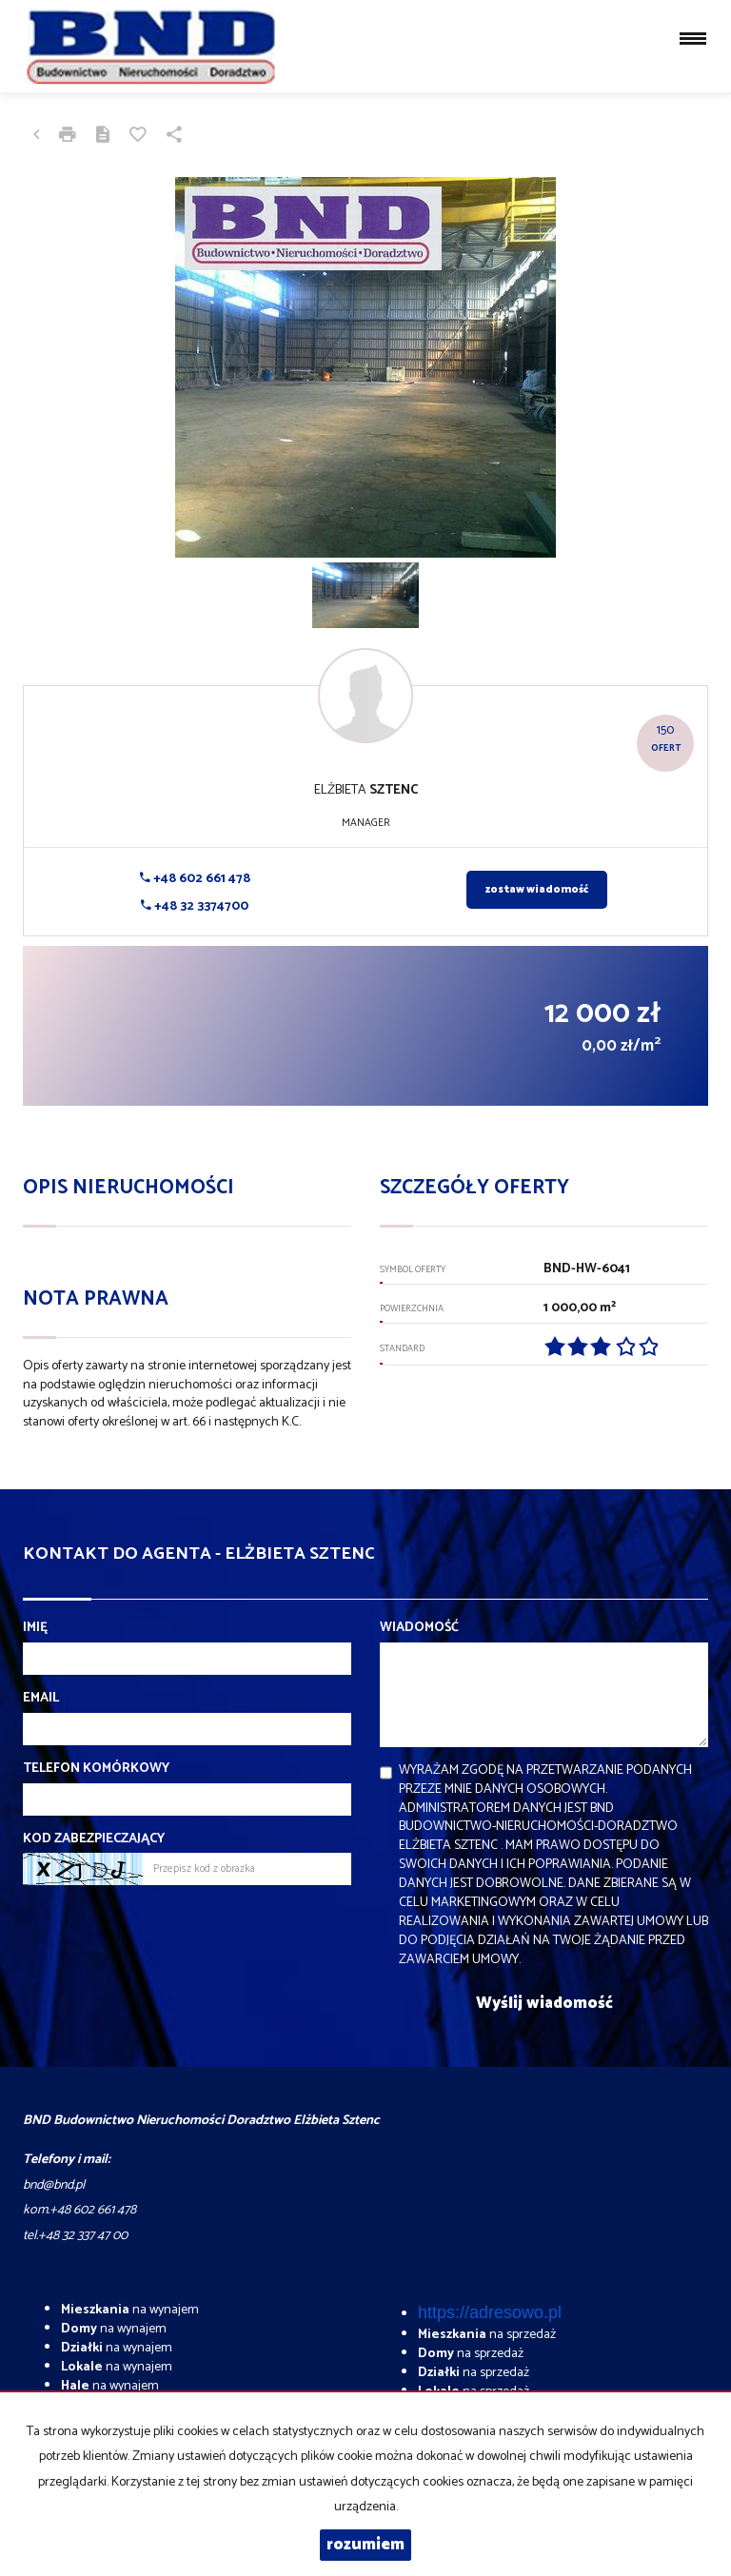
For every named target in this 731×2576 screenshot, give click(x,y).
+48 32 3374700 (194, 906)
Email (41, 1698)
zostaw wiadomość (536, 889)
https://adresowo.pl (490, 2312)
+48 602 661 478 (195, 879)
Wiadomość (419, 1628)
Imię (35, 1628)
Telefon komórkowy (96, 1769)
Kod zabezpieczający (94, 1839)
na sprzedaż (487, 2335)
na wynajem (130, 2310)
